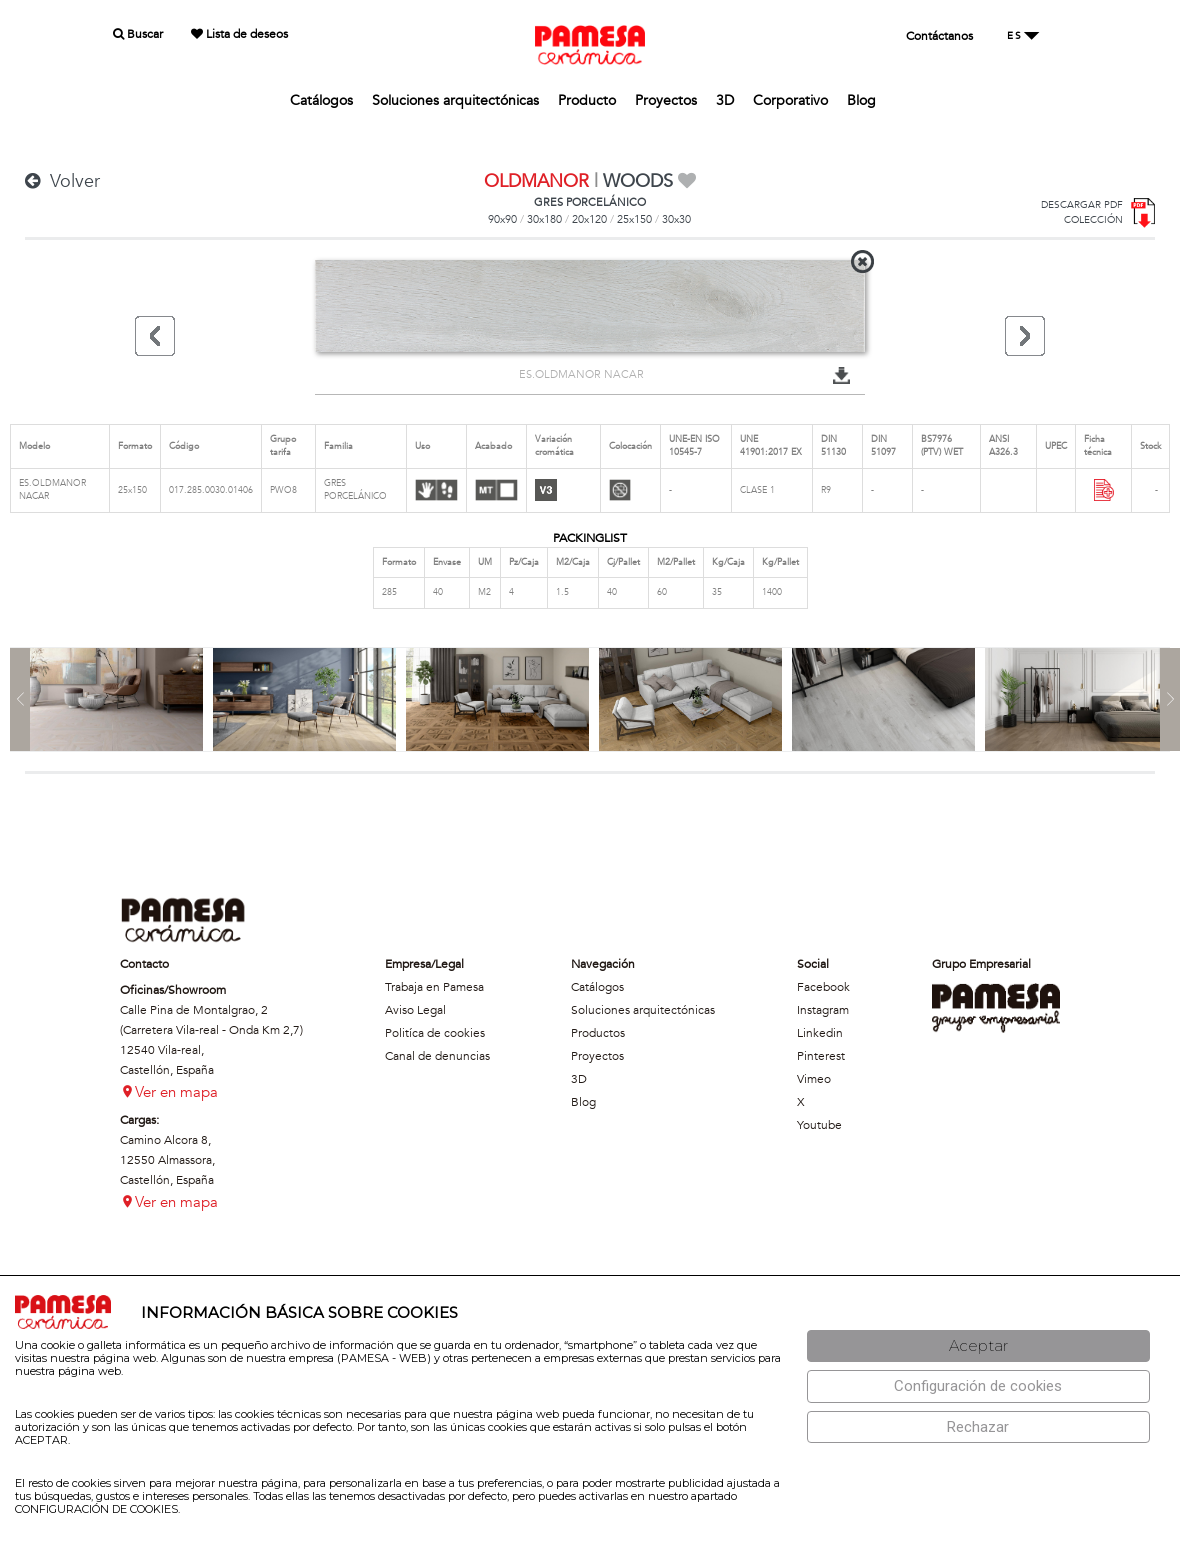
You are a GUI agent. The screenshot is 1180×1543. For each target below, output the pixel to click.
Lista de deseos (239, 34)
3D (725, 100)
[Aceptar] (978, 1346)
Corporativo (790, 100)
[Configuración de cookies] (978, 1386)
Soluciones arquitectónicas (455, 100)
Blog (861, 100)
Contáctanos (939, 36)
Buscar (138, 34)
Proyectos (666, 100)
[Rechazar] (978, 1427)
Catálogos (321, 100)
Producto (587, 100)
